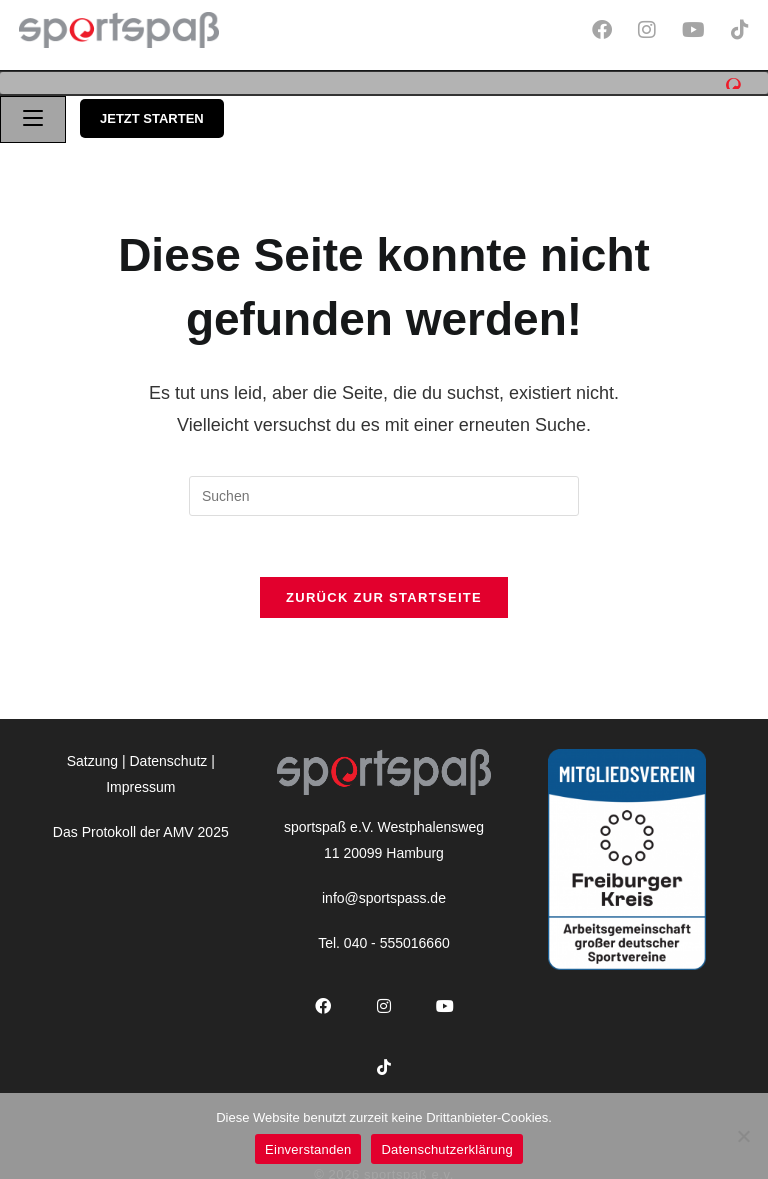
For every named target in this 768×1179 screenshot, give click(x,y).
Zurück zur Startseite (384, 591)
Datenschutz (169, 755)
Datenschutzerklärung (446, 1149)
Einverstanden (308, 1149)
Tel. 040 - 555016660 (384, 937)
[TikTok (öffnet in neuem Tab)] (737, 30)
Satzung (92, 755)
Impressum (140, 780)
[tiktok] (383, 1061)
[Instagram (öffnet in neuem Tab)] (654, 30)
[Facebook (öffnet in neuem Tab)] (609, 30)
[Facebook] (322, 1000)
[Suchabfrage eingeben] (384, 490)
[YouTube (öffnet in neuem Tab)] (700, 30)
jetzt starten (152, 112)
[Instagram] (383, 1000)
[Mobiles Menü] (33, 113)
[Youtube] (444, 1000)
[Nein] (743, 1136)
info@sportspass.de (384, 891)
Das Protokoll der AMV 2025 (141, 825)
